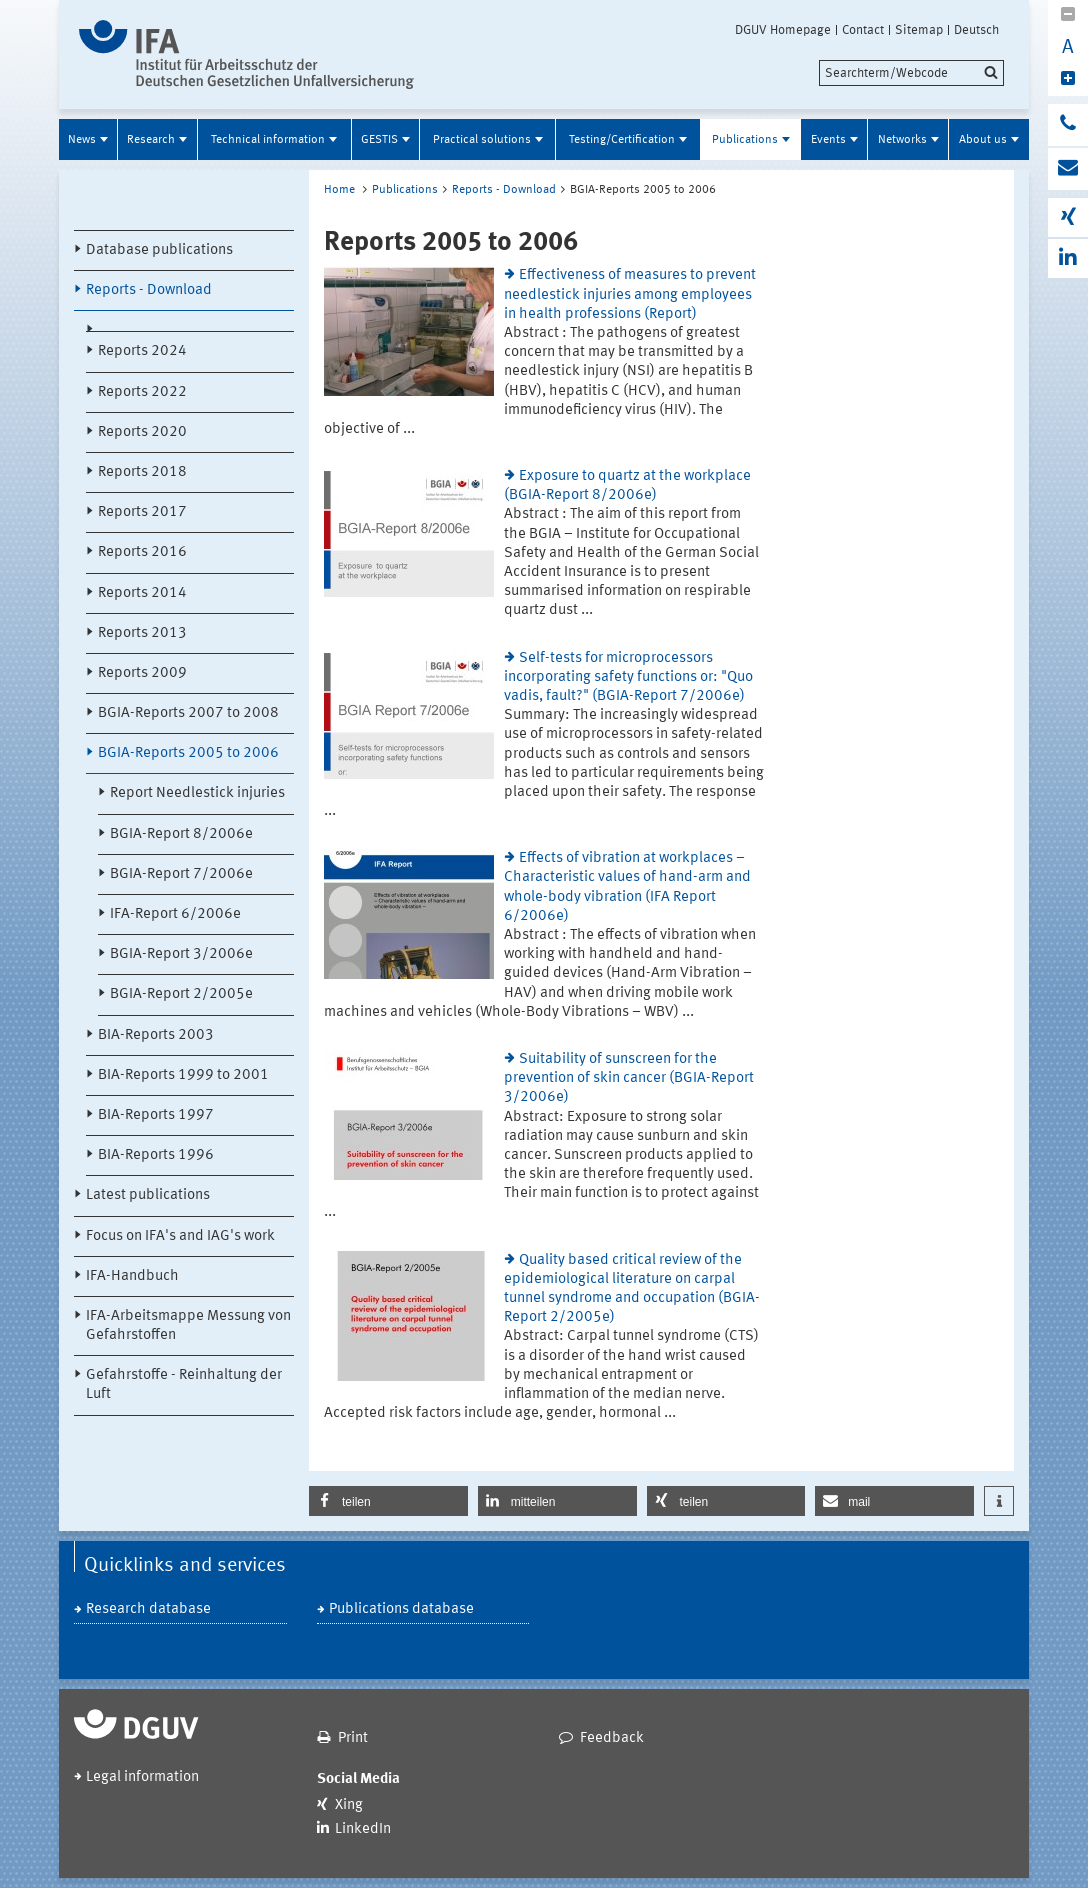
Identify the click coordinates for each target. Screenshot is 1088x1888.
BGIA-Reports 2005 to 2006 (188, 753)
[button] (388, 1501)
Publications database (401, 1609)
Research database (148, 1609)
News (82, 140)
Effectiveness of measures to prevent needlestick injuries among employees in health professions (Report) (630, 294)
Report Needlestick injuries (197, 793)
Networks (902, 140)
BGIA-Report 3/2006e (181, 954)
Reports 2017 (142, 512)
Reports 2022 (142, 392)
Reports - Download (149, 290)
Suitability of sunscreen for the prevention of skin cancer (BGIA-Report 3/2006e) (629, 1078)
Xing (349, 1805)
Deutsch (976, 30)
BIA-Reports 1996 (156, 1155)
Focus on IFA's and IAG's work (180, 1236)
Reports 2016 (142, 552)
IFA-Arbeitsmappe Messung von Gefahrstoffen (188, 1326)
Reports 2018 (142, 472)
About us (983, 140)
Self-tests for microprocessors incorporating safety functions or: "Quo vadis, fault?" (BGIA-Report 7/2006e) (628, 677)
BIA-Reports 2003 (156, 1035)
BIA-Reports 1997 (156, 1115)
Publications (745, 140)
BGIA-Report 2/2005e (181, 994)
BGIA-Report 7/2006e (181, 874)
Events (828, 140)
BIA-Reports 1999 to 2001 (183, 1075)
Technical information (268, 140)
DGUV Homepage (783, 30)
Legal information (142, 1777)
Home (339, 190)
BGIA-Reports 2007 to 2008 (188, 713)
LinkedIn (363, 1829)
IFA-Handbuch (132, 1276)
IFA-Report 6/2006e (175, 914)
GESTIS (379, 140)
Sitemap (919, 30)
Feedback (612, 1738)
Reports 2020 (142, 432)
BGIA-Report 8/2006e (181, 834)
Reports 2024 (142, 351)
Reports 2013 (142, 633)
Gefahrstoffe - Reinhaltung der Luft (184, 1385)
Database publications (159, 250)
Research (151, 140)
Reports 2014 (142, 593)
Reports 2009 (142, 673)
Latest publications (148, 1195)
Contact (863, 30)
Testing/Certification (622, 140)
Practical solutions (482, 140)
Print (353, 1738)
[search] (911, 73)
